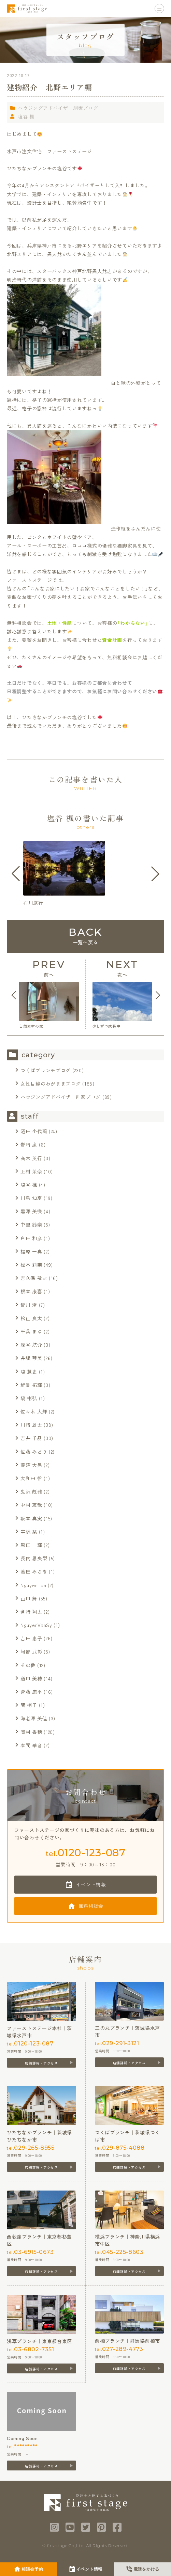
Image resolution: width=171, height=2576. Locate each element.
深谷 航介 (31, 1344)
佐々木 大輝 (33, 1411)
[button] (15, 873)
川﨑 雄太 (31, 1424)
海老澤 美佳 (33, 1718)
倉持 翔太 (31, 1611)
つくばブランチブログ (45, 1070)
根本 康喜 (31, 1291)
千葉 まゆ (31, 1331)
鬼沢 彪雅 (31, 1491)
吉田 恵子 (31, 1638)
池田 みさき (33, 1571)
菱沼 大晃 (31, 1464)
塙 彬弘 (28, 1398)
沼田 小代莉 (33, 1131)
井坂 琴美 (31, 1358)
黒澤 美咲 (31, 1211)
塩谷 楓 (26, 116)
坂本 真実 (31, 1518)
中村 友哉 (31, 1504)
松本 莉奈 (31, 1264)
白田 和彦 (31, 1238)
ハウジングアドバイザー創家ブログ (58, 108)
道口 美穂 (31, 1678)
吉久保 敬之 (33, 1278)
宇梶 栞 (28, 1531)
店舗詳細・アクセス (41, 2063)
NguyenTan (33, 1585)
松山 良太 (31, 1318)
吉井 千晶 (31, 1438)
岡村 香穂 (31, 1731)
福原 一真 (31, 1251)
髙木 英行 (31, 1158)
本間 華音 (31, 1745)
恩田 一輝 (31, 1545)
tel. (85, 1852)
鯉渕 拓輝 (31, 1384)
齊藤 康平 (31, 1691)
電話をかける (146, 2569)
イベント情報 (91, 1884)
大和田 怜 (31, 1478)
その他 (27, 1665)
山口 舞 (28, 1598)
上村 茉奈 (31, 1171)
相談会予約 (32, 2569)
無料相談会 (91, 1905)
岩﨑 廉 (28, 1144)
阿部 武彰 (31, 1651)
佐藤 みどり (33, 1451)
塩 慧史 (28, 1371)
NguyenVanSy (36, 1625)
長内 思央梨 (33, 1558)
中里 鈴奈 (31, 1224)
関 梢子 (28, 1705)
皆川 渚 (28, 1304)
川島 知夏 (31, 1198)
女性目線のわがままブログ (50, 1083)
